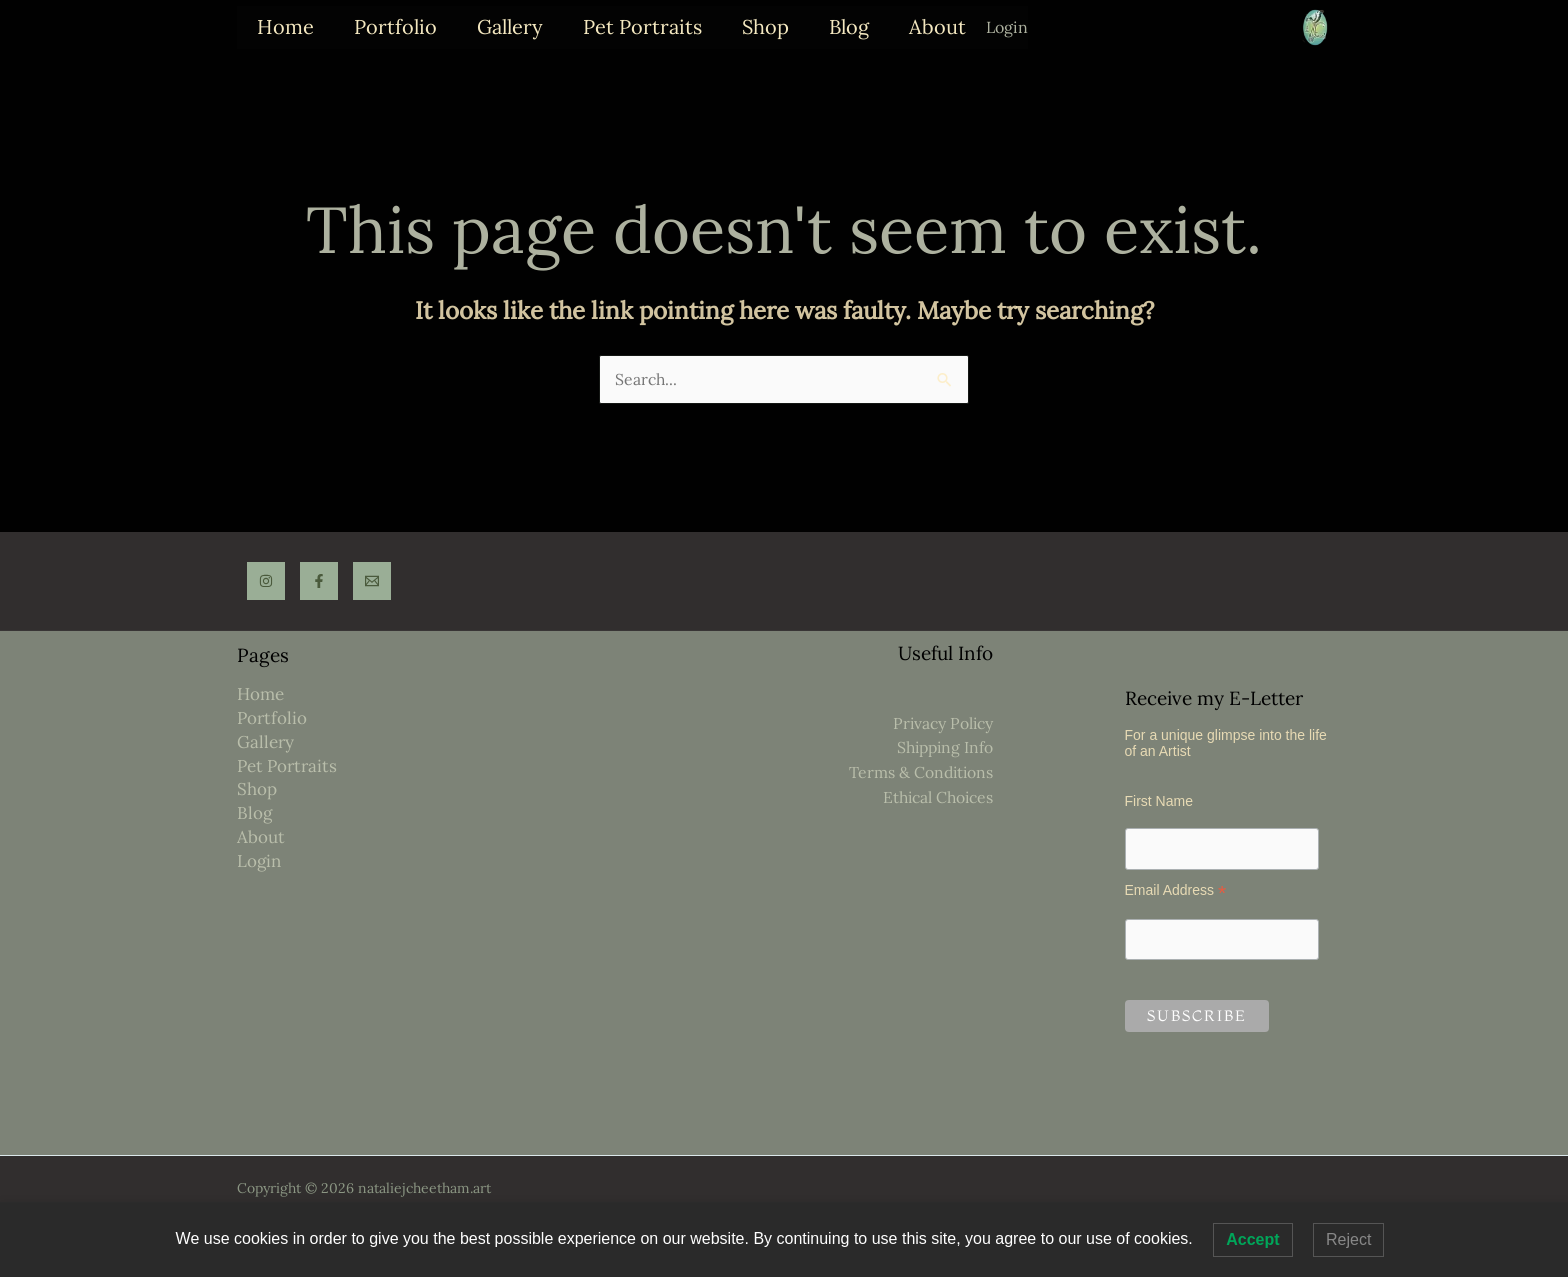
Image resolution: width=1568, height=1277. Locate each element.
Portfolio (395, 26)
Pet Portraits (642, 26)
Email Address (1176, 890)
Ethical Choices (935, 795)
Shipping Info (942, 747)
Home (285, 26)
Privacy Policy (941, 723)
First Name (1159, 801)
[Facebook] (319, 582)
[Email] (372, 582)
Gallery (510, 26)
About (937, 26)
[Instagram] (266, 582)
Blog (849, 26)
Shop (765, 26)
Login (1007, 27)
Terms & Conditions (919, 771)
